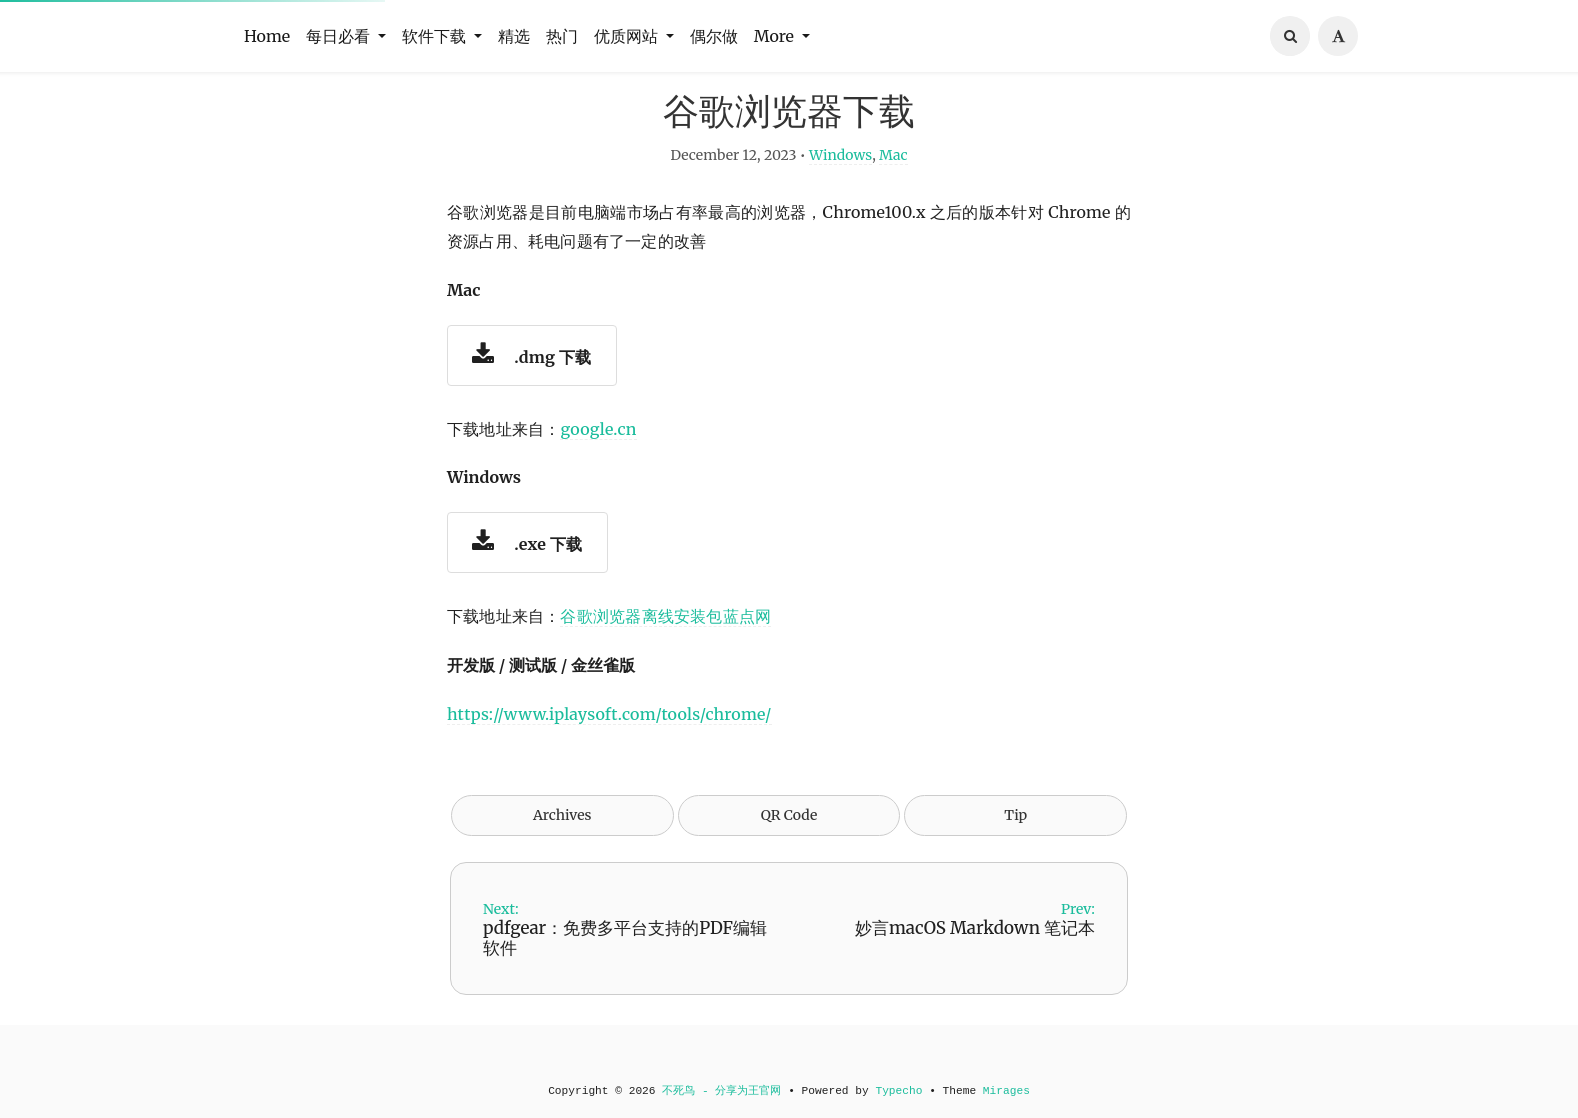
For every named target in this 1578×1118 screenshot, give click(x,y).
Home (267, 36)
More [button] (776, 36)
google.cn (598, 464)
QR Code (789, 850)
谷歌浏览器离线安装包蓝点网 (665, 651)
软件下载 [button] (436, 36)
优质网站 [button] (628, 36)
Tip (1015, 850)
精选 (514, 36)
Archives (562, 850)
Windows (840, 190)
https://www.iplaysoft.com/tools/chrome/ (609, 749)
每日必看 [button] (340, 36)
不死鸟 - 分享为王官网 (721, 1091)
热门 (562, 36)
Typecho (898, 1091)
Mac (893, 190)
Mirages (1006, 1091)
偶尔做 (714, 36)
